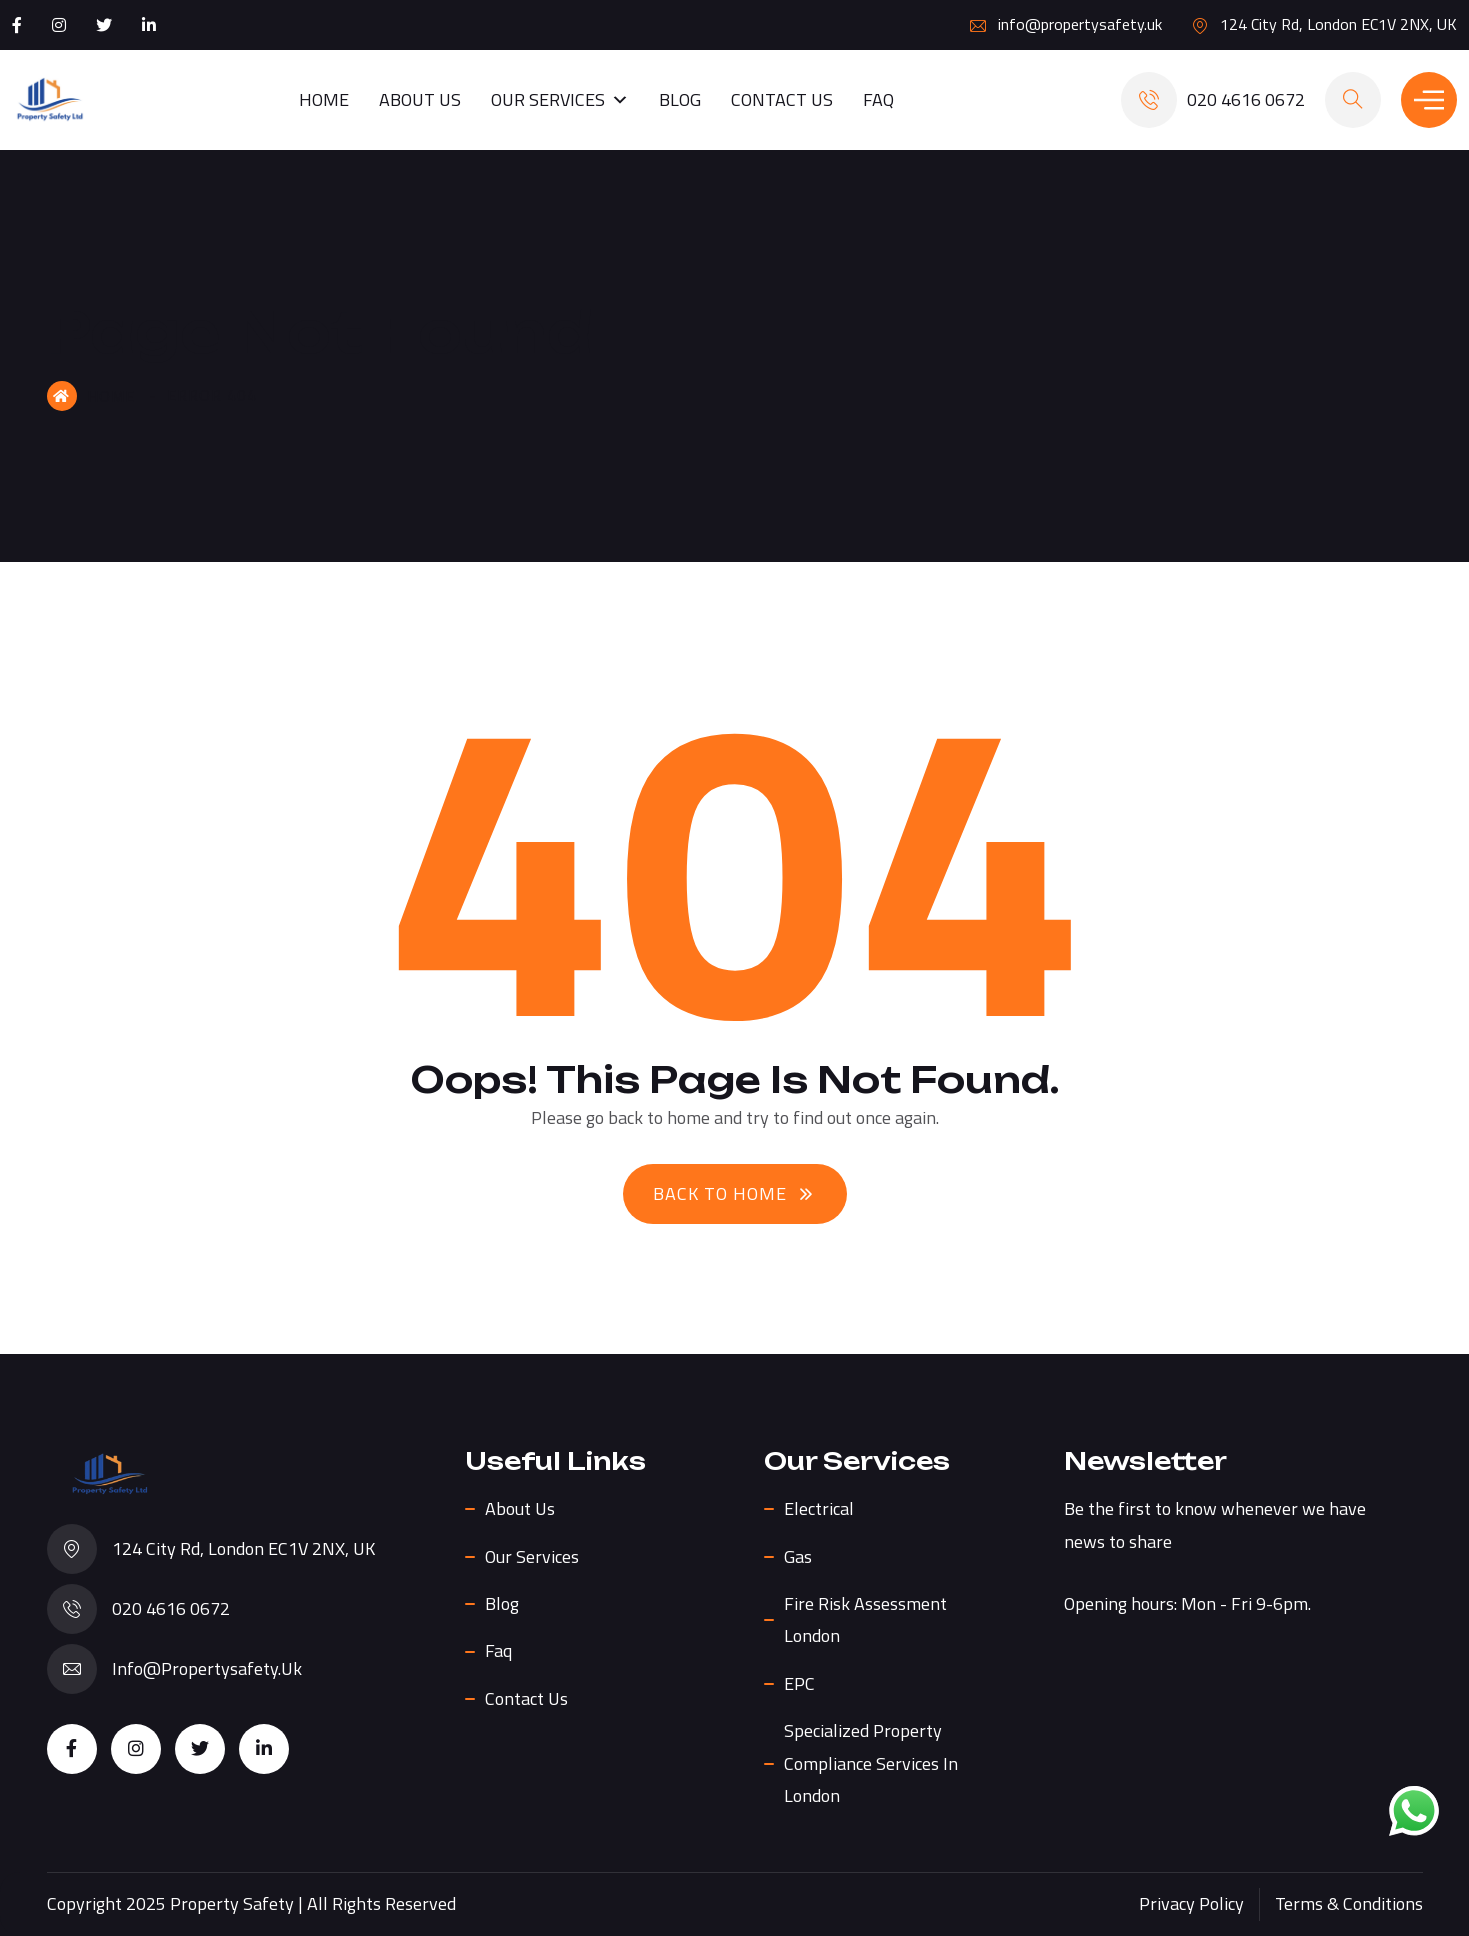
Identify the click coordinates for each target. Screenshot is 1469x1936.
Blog (680, 99)
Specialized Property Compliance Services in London (871, 1763)
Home (324, 99)
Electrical (819, 1508)
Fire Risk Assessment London (865, 1619)
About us (420, 99)
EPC (799, 1683)
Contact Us (782, 99)
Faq (878, 99)
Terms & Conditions (1349, 1903)
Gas (798, 1556)
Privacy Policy (1191, 1903)
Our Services (560, 100)
